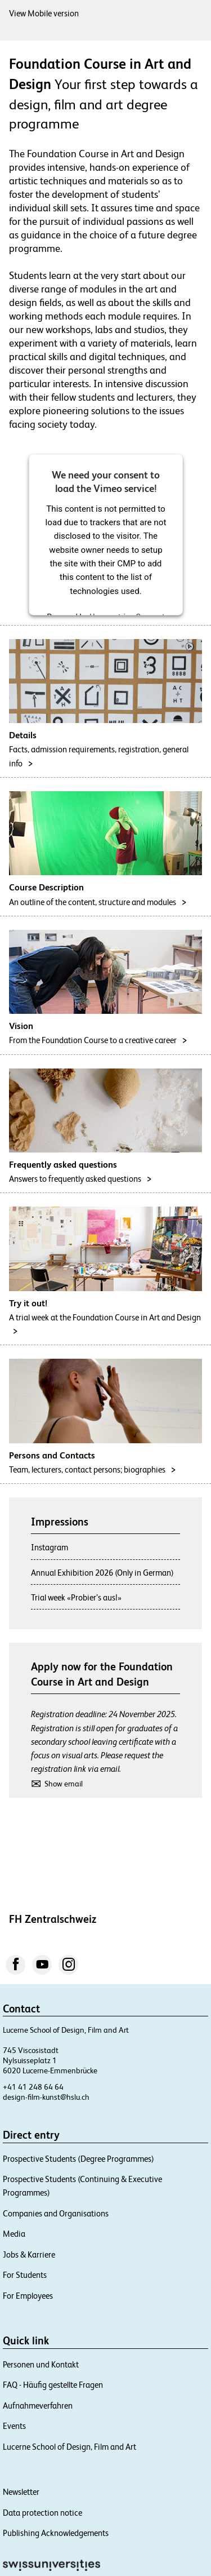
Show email (63, 1783)
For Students (25, 2275)
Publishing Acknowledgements (56, 2533)
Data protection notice (42, 2512)
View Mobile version (44, 13)
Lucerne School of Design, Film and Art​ (69, 2446)
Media (14, 2233)
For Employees (28, 2295)
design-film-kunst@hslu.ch (46, 2096)
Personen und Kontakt (41, 2364)
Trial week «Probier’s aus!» (76, 1597)
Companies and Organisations (56, 2213)
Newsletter (21, 2492)
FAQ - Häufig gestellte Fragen (53, 2384)
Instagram (49, 1547)
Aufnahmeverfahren (38, 2405)
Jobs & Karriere (29, 2254)
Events (14, 2426)
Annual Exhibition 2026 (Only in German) (102, 1572)
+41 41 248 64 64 (33, 2086)
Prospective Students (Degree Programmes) (78, 2158)
